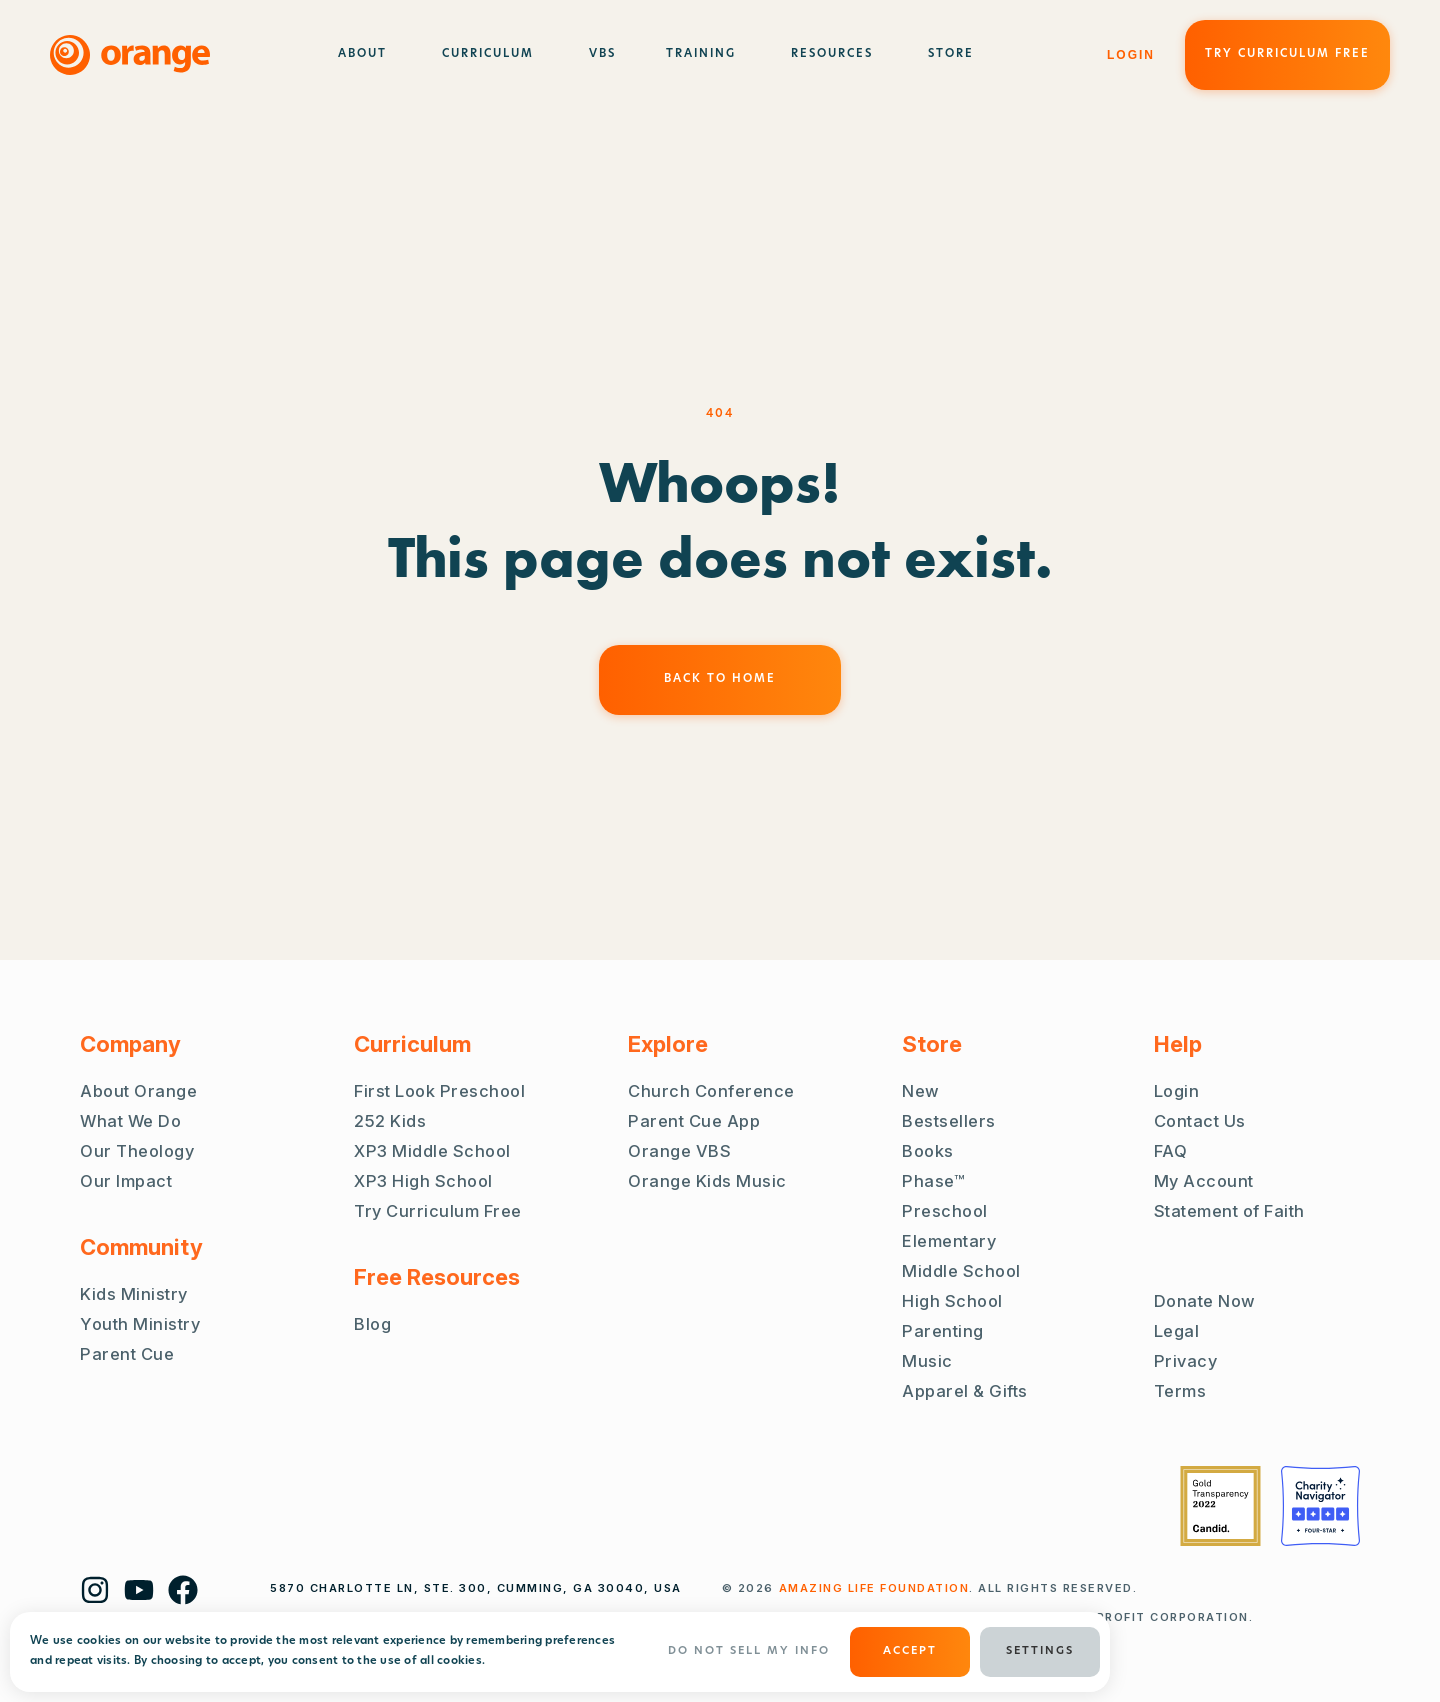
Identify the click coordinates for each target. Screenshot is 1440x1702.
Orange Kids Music (707, 1181)
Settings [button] (1040, 1651)
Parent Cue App (694, 1121)
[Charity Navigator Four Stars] (1320, 1506)
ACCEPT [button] (910, 1651)
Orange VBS (679, 1151)
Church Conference (711, 1091)
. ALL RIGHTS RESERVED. (958, 1588)
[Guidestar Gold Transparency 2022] (1220, 1506)
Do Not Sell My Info (749, 1651)
